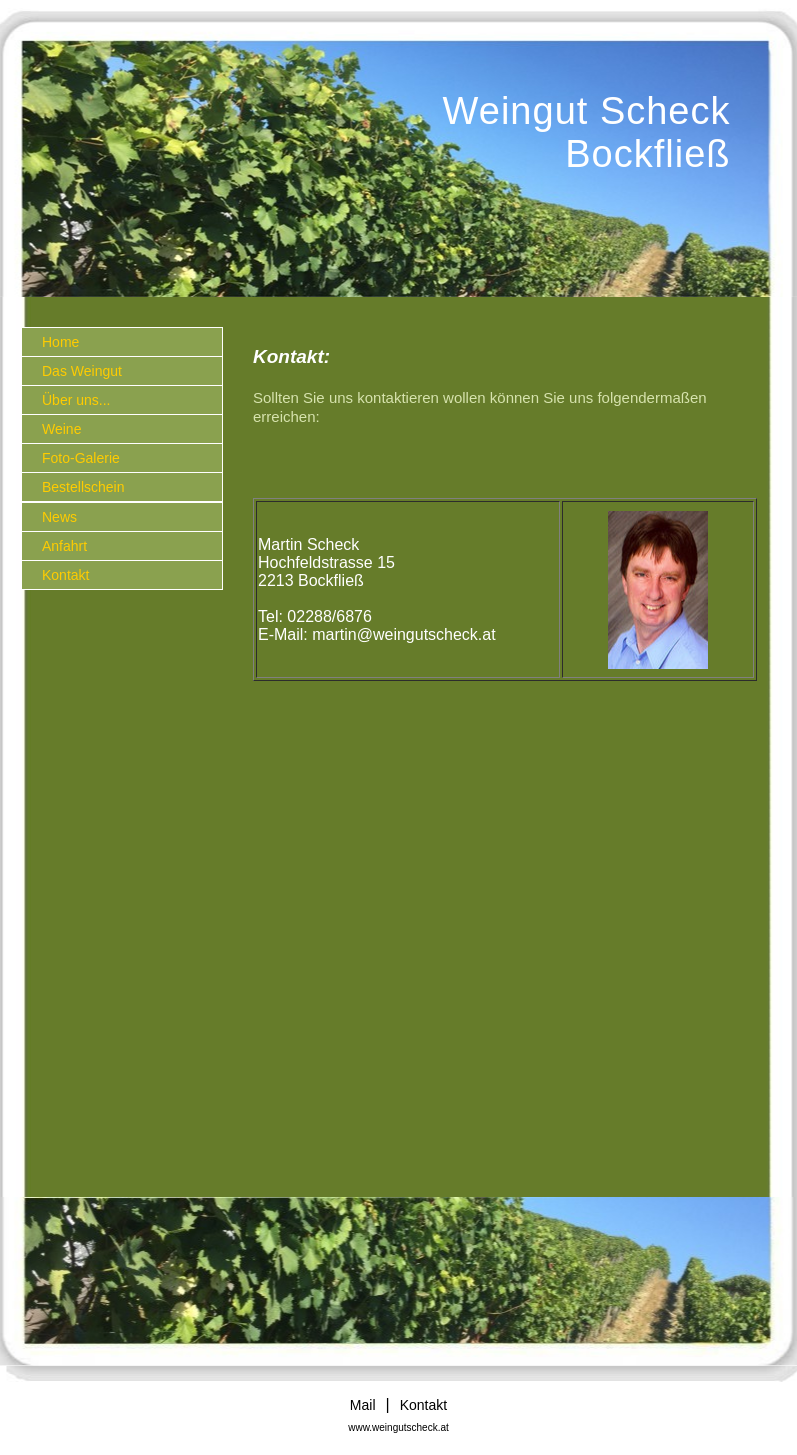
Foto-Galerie (81, 458)
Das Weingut (82, 371)
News (59, 517)
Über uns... (76, 400)
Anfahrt (64, 546)
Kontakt (65, 575)
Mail (363, 1405)
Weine (61, 429)
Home (60, 342)
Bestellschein (83, 487)
